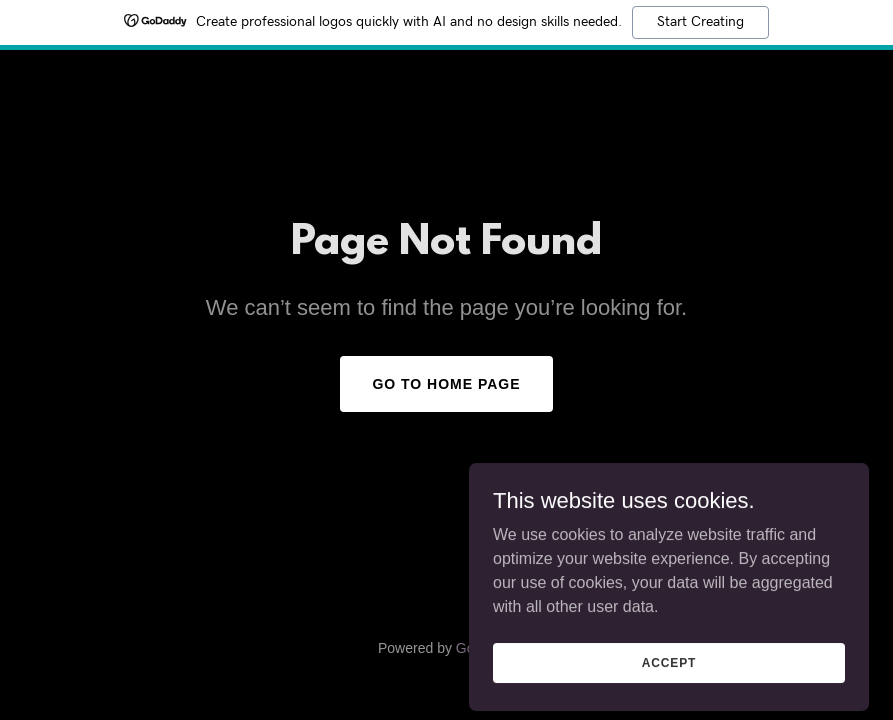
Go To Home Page (446, 384)
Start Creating (700, 22)
